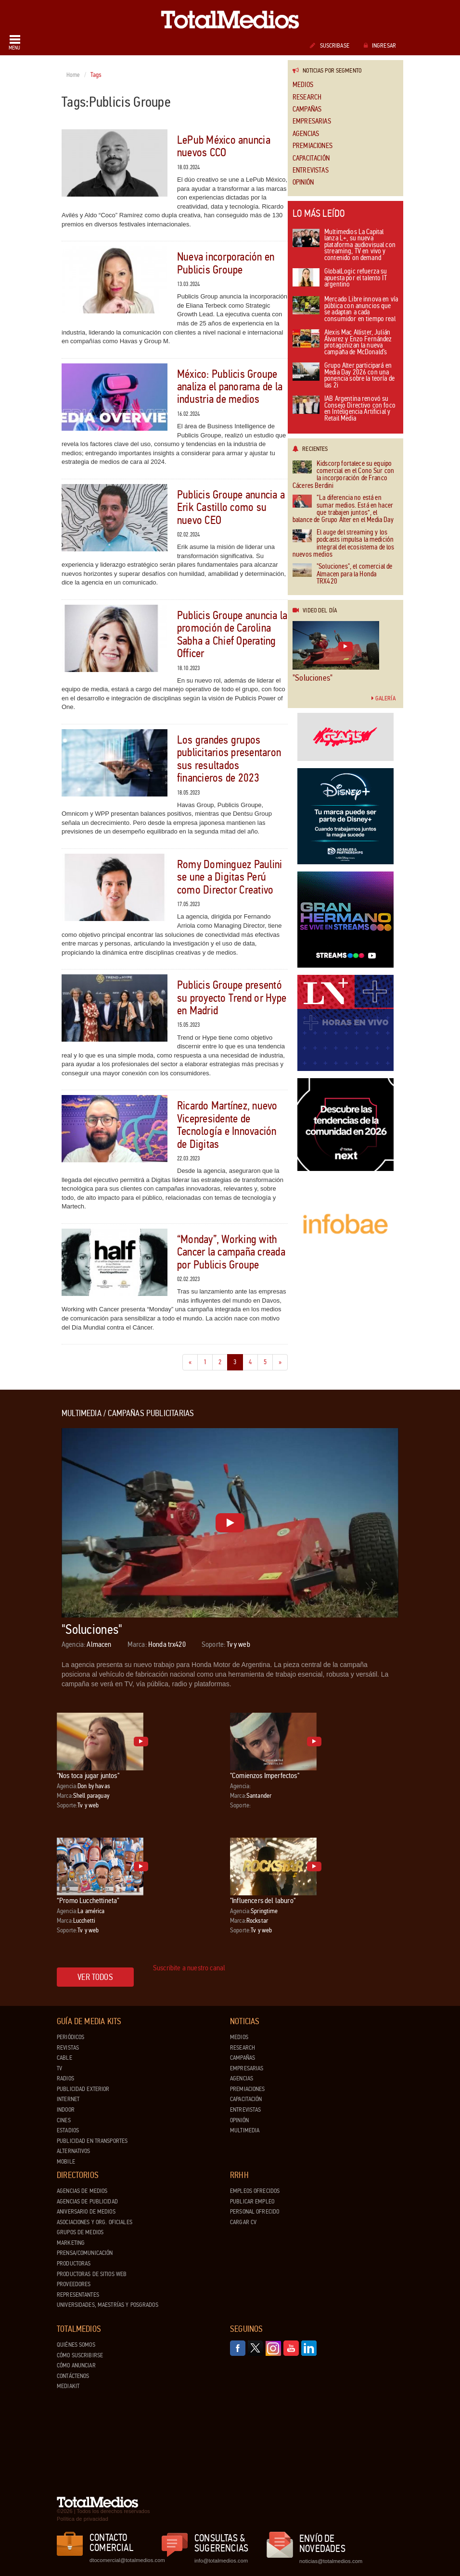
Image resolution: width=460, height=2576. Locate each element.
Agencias (306, 133)
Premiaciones (312, 145)
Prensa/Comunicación (85, 2253)
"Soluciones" (312, 677)
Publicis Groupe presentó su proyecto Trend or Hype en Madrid (231, 998)
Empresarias (312, 121)
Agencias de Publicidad (87, 2201)
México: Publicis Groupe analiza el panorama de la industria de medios (229, 387)
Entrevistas (311, 170)
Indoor (66, 2110)
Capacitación (311, 158)
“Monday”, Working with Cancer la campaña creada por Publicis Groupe (231, 1252)
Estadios (68, 2130)
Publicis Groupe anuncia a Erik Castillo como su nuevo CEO (231, 507)
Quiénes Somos (76, 2345)
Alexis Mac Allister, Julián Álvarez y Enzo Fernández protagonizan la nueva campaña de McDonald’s (342, 342)
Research (307, 97)
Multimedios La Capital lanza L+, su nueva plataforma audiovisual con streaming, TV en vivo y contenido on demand (344, 245)
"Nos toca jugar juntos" (88, 1775)
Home (73, 75)
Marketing (71, 2243)
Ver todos (95, 1977)
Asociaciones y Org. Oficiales (94, 2222)
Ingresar (380, 46)
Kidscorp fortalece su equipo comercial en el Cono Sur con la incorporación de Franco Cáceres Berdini (343, 475)
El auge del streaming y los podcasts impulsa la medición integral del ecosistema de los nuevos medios (344, 544)
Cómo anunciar (76, 2365)
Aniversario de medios (86, 2211)
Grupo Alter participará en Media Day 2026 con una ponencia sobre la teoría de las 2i (344, 375)
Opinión (303, 182)
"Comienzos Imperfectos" (264, 1775)
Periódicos (70, 2037)
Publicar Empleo (252, 2201)
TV (59, 2068)
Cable (64, 2058)
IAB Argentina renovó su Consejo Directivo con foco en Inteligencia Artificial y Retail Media (344, 409)
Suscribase (329, 46)
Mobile (66, 2161)
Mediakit (68, 2386)
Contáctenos (73, 2376)
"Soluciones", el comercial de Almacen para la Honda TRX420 (342, 574)
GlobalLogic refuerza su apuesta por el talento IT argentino (340, 278)
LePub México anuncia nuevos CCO (223, 146)
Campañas (307, 109)
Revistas (68, 2048)
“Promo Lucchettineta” (88, 1900)
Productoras (73, 2263)
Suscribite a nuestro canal (189, 1967)
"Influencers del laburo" (262, 1900)
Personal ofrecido (254, 2211)
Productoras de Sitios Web (92, 2274)
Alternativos (73, 2151)
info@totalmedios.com (221, 2561)
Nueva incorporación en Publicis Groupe (225, 263)
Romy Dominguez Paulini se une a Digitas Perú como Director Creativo (229, 877)
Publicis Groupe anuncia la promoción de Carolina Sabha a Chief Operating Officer (232, 634)
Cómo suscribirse (80, 2355)
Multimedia (244, 2130)
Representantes (78, 2295)
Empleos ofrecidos (255, 2191)
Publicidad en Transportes (92, 2141)
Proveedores (73, 2284)
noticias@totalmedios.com (330, 2561)
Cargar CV (243, 2222)
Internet (68, 2099)
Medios (303, 84)
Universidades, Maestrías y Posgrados (107, 2305)
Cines (64, 2120)
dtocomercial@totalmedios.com (125, 2560)
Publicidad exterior (83, 2089)
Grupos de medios (80, 2232)
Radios (65, 2078)
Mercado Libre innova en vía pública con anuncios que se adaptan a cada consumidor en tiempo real (345, 309)
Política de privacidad (82, 2519)
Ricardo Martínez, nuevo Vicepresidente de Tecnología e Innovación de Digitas (227, 1125)
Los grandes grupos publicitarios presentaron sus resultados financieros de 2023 (229, 759)
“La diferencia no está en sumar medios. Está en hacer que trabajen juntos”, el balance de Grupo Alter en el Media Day (343, 509)
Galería (383, 698)
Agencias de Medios (82, 2191)
